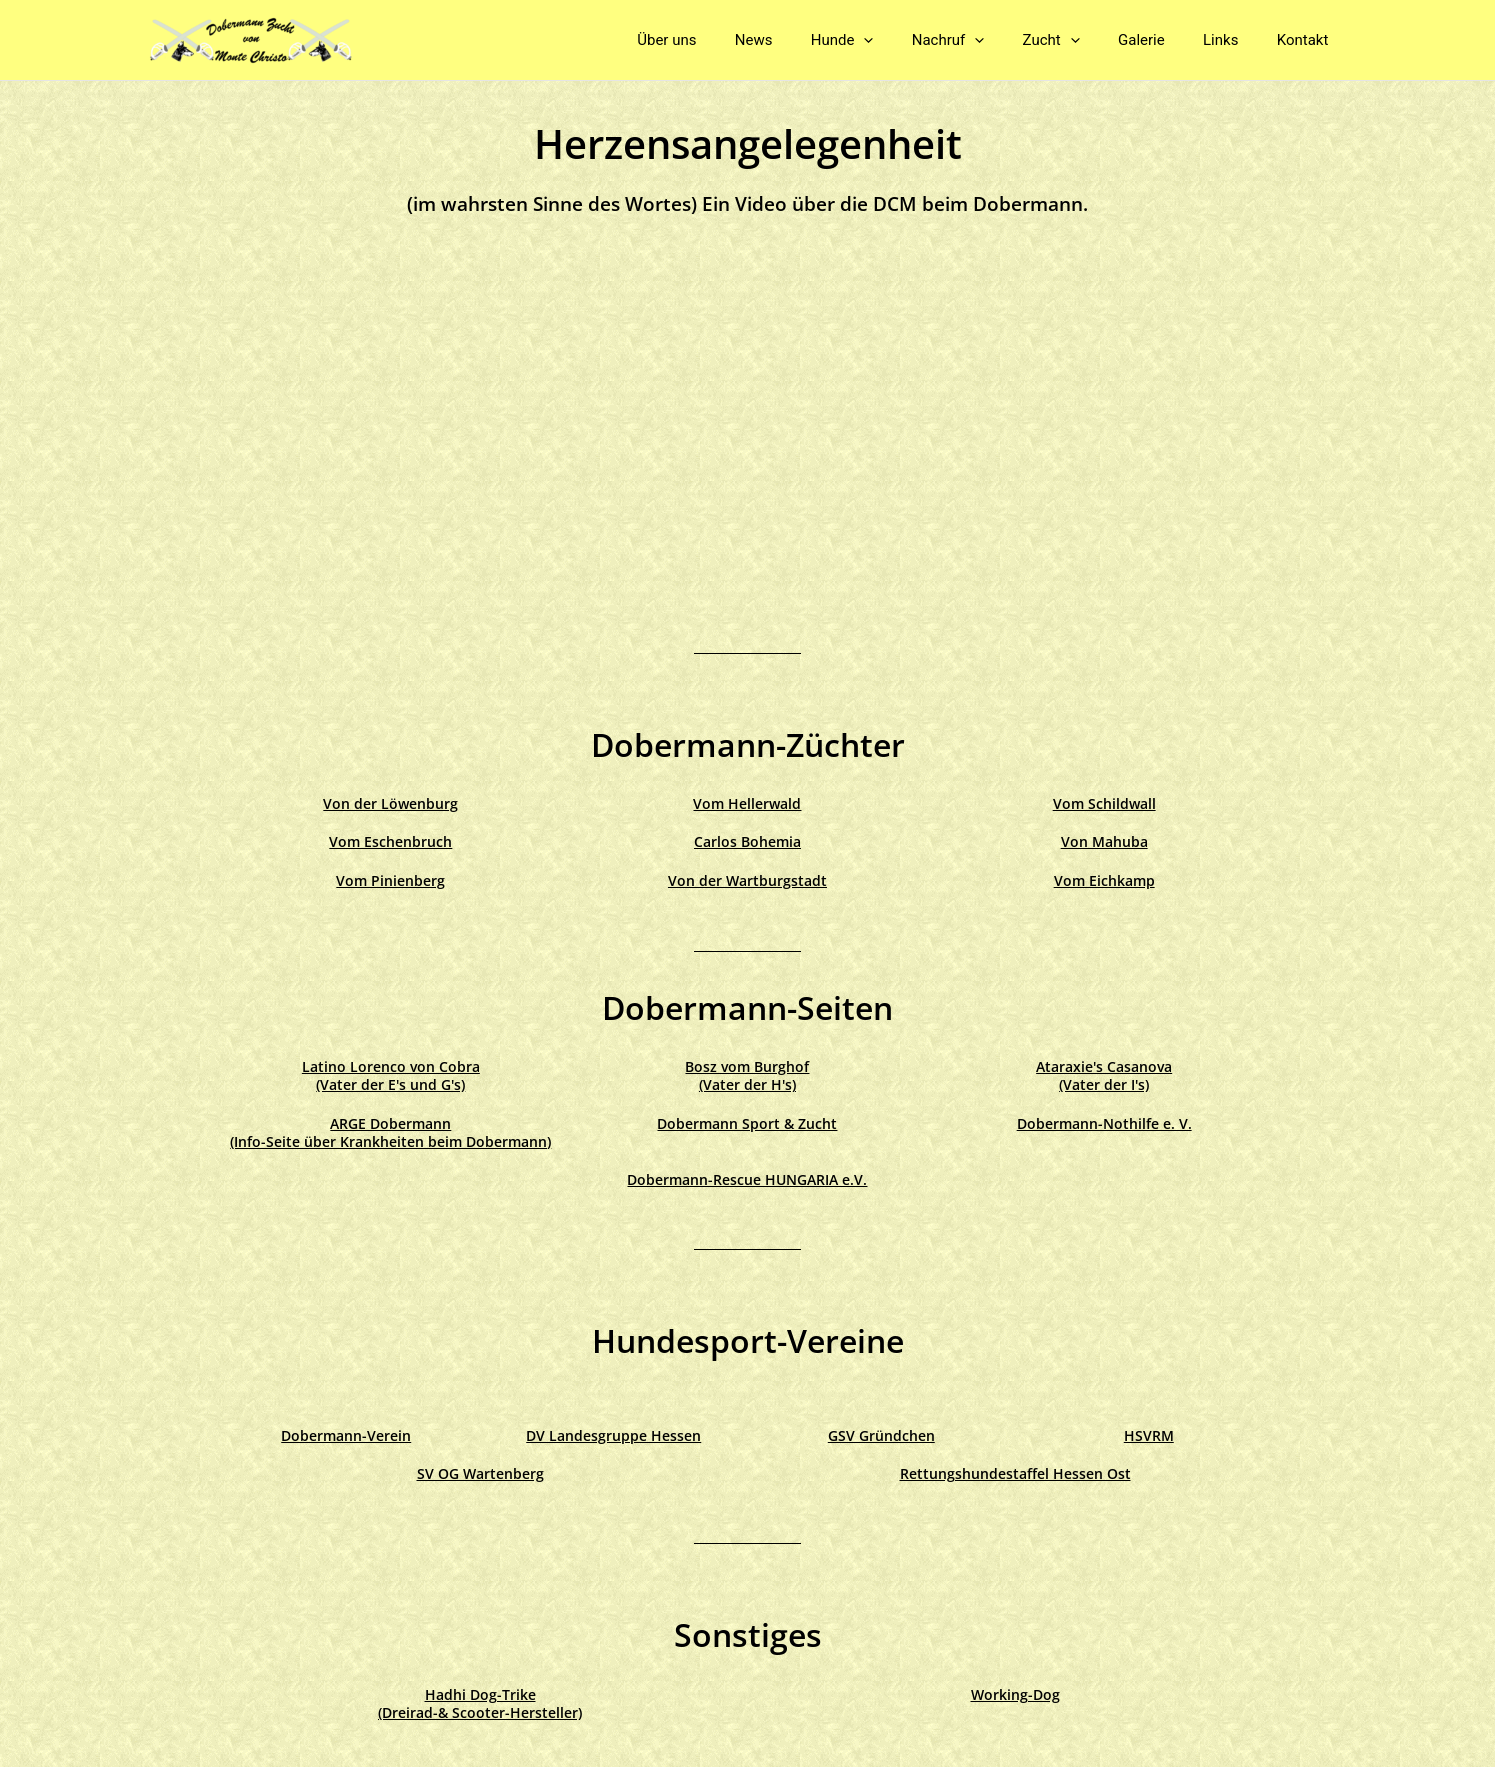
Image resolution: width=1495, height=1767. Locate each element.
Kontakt (1307, 40)
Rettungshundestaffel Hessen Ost (1015, 1473)
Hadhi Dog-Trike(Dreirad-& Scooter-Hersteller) (480, 1703)
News (808, 40)
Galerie (1162, 40)
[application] (909, 40)
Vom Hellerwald (747, 803)
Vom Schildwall (1104, 803)
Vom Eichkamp (1104, 880)
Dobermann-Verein (346, 1435)
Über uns (729, 40)
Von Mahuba (1104, 841)
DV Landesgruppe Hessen (613, 1435)
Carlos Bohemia (747, 841)
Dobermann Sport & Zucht (747, 1123)
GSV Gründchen (881, 1435)
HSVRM (1149, 1435)
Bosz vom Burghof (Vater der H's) (747, 1075)
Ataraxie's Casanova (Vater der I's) (1104, 1075)
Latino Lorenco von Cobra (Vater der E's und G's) (391, 1075)
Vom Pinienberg (390, 880)
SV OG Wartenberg (480, 1473)
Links (1233, 40)
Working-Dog (1015, 1694)
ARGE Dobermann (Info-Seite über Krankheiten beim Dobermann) (390, 1132)
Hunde (887, 40)
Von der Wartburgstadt (747, 880)
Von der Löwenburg (390, 803)
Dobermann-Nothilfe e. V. (1104, 1123)
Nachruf (985, 40)
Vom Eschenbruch (390, 841)
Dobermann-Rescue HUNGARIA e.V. (747, 1179)
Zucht (1080, 40)
